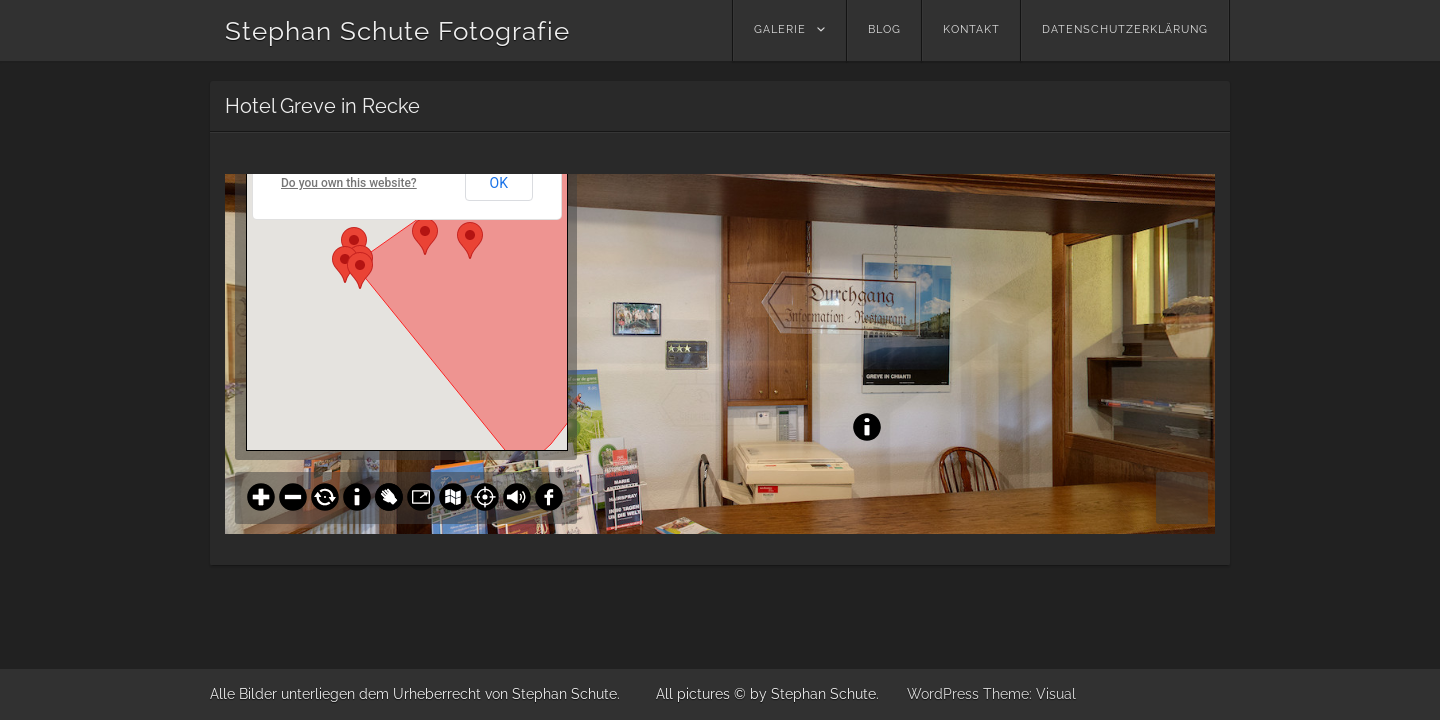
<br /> (720, 354)
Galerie (780, 29)
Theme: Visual (1029, 694)
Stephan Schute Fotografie (397, 31)
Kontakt (971, 29)
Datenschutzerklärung (1125, 29)
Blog (884, 29)
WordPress (943, 694)
